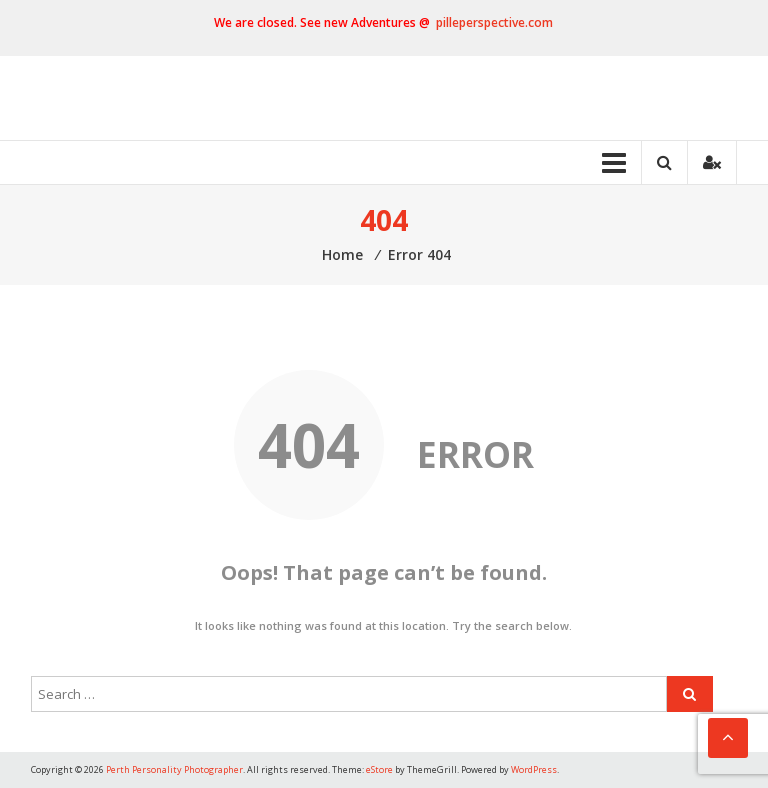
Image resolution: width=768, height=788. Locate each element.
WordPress (534, 769)
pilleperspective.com (494, 22)
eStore (379, 769)
